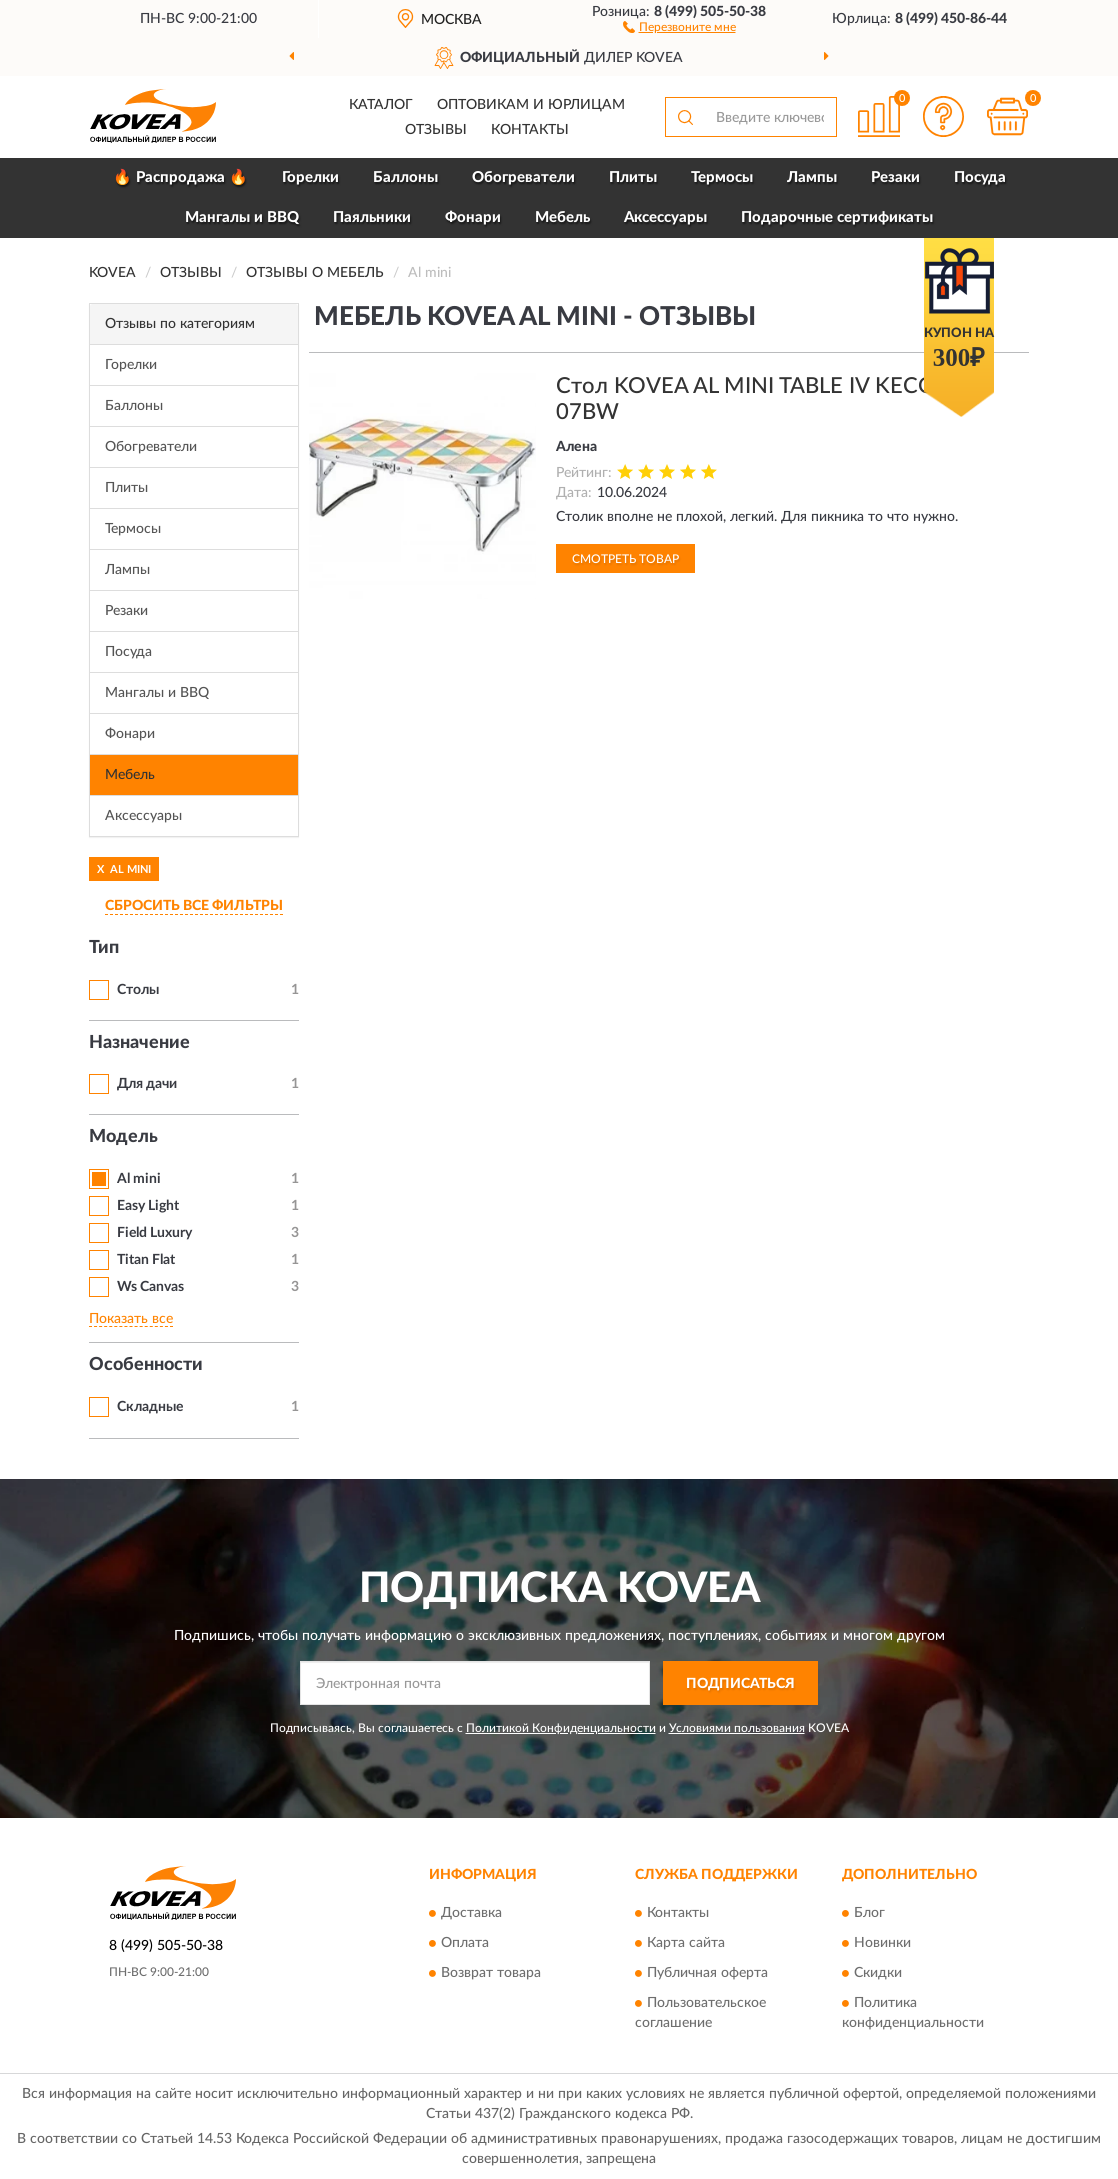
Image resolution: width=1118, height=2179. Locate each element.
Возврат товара (491, 1973)
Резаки (895, 177)
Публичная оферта (707, 1973)
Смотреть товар (625, 559)
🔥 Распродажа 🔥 (180, 177)
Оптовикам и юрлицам (531, 105)
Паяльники (372, 217)
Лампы (812, 177)
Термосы (722, 177)
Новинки (882, 1943)
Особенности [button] (146, 1365)
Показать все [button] (131, 1319)
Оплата (465, 1943)
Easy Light (148, 1206)
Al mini (139, 1179)
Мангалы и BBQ (242, 217)
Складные (150, 1407)
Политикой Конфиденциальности (561, 1728)
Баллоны (405, 177)
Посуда (980, 177)
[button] (679, 26)
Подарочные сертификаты (837, 217)
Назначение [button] (139, 1043)
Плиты (633, 177)
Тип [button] (104, 948)
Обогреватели (523, 177)
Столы (138, 990)
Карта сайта (686, 1943)
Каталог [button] (381, 105)
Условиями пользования (737, 1728)
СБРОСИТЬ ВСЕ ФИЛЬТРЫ (194, 906)
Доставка (471, 1913)
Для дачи (147, 1084)
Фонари (473, 217)
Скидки (878, 1973)
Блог (869, 1913)
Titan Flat (146, 1260)
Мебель (562, 217)
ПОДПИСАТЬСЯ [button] (740, 1684)
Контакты (530, 130)
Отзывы (436, 130)
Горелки (310, 177)
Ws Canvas (150, 1287)
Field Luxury (154, 1233)
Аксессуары (665, 217)
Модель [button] (123, 1137)
